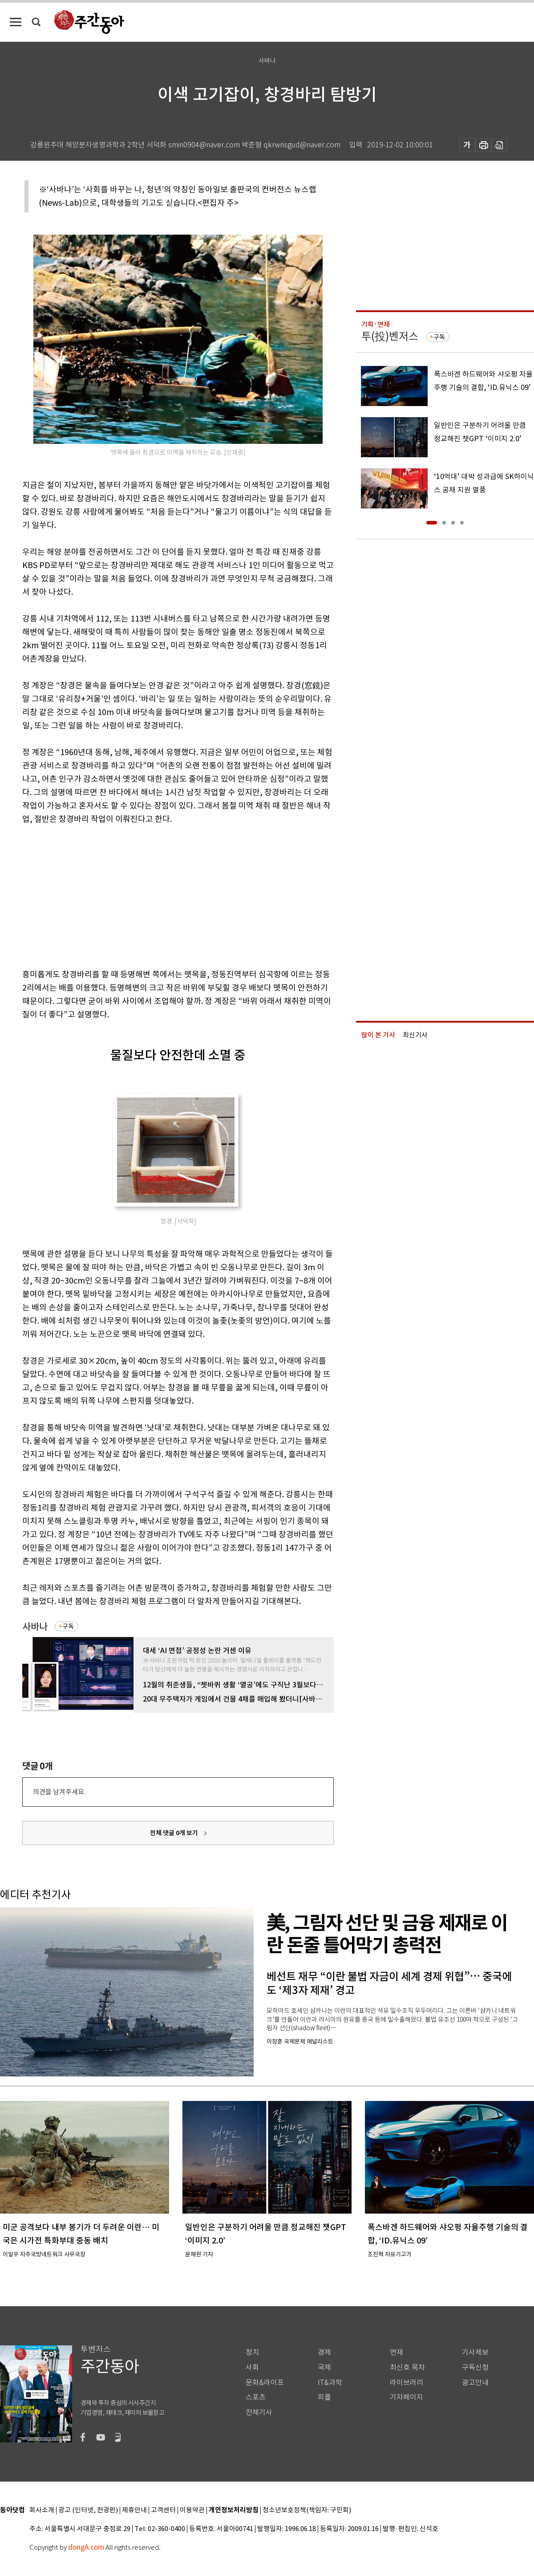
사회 (252, 2367)
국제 (324, 2367)
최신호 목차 (407, 2367)
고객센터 (163, 2510)
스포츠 (256, 2397)
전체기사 (259, 2412)
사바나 (35, 1627)
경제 (324, 2352)
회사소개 (41, 2510)
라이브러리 (406, 2382)
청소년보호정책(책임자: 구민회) (307, 2510)
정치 (252, 2352)
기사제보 (475, 2352)
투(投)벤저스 (389, 336)
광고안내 (475, 2382)
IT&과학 (330, 2382)
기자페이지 (406, 2397)
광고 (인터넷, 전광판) (88, 2510)
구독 (68, 1626)
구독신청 (475, 2367)
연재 (396, 2352)
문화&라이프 (265, 2382)
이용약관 (192, 2510)
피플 (324, 2397)
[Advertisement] (155, 895)
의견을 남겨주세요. (59, 1792)
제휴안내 (134, 2510)
